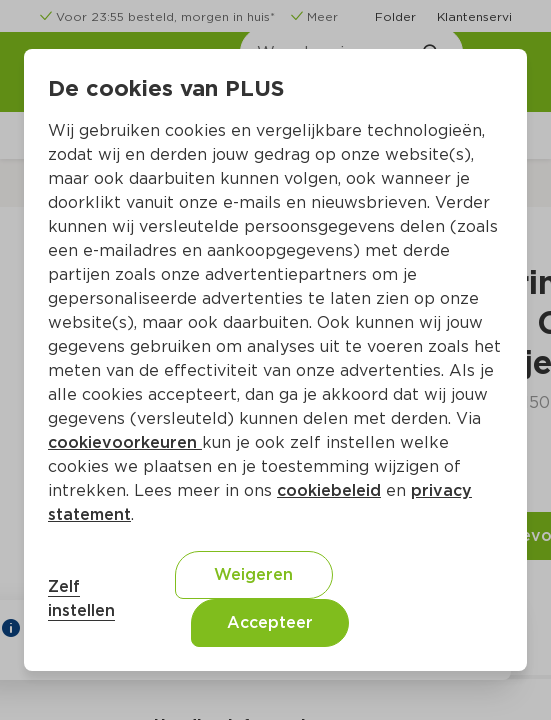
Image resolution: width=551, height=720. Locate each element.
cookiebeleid (329, 490)
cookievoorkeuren (125, 442)
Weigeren (253, 574)
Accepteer (270, 622)
